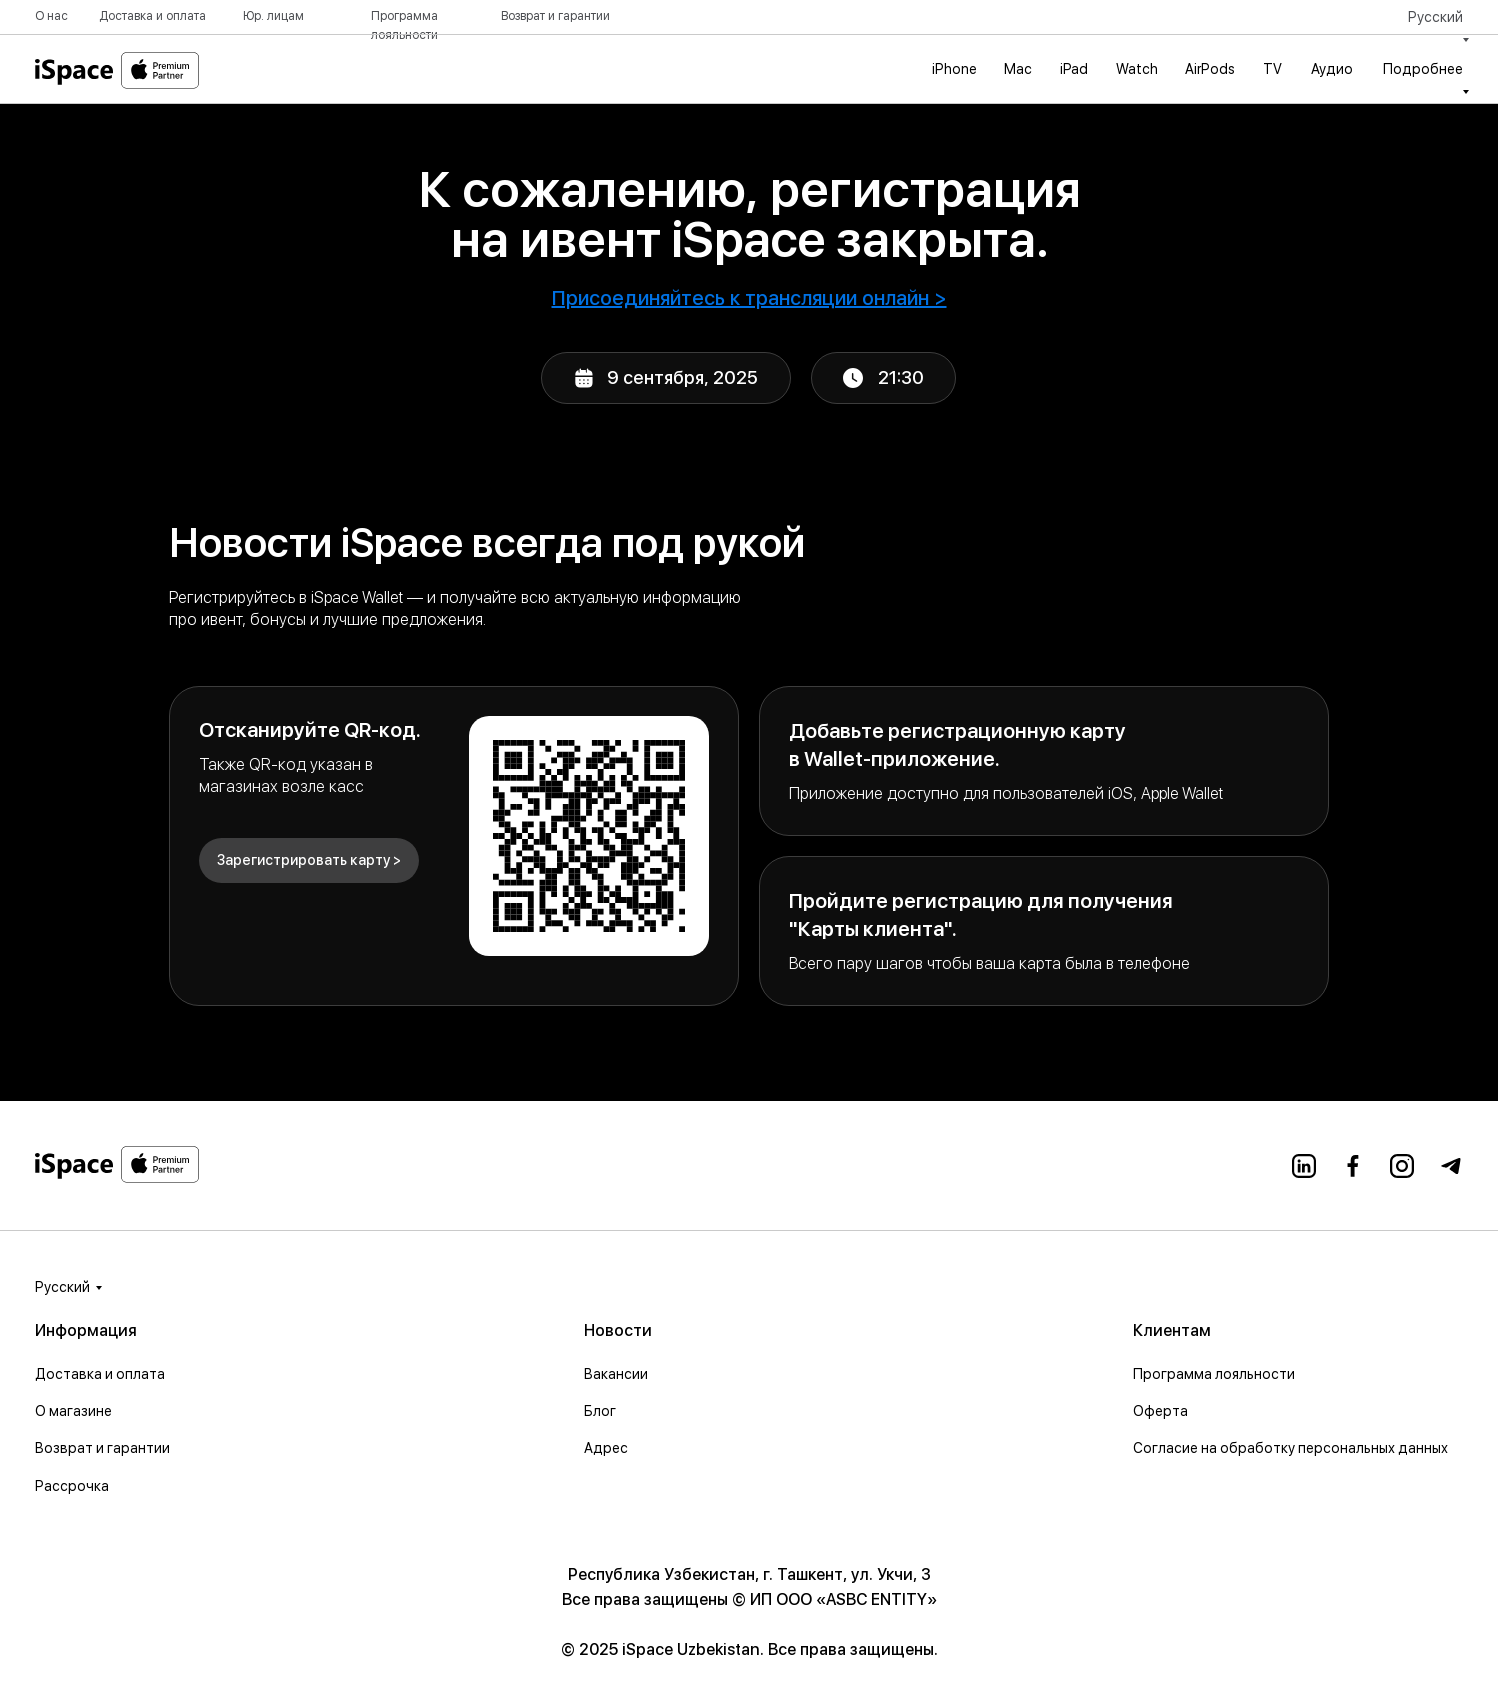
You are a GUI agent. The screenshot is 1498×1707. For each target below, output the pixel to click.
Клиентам (1172, 1330)
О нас (51, 16)
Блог (600, 1411)
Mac (1018, 69)
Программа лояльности (1214, 1374)
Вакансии (616, 1374)
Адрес (606, 1448)
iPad (1074, 69)
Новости (618, 1330)
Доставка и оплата (152, 16)
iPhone (954, 69)
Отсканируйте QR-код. (310, 730)
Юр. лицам (273, 16)
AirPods (1210, 69)
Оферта (1160, 1411)
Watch (1137, 69)
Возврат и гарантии (555, 16)
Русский (62, 1287)
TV (1272, 69)
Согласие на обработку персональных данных (1290, 1448)
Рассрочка (72, 1486)
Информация (86, 1330)
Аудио (1332, 69)
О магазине (73, 1411)
